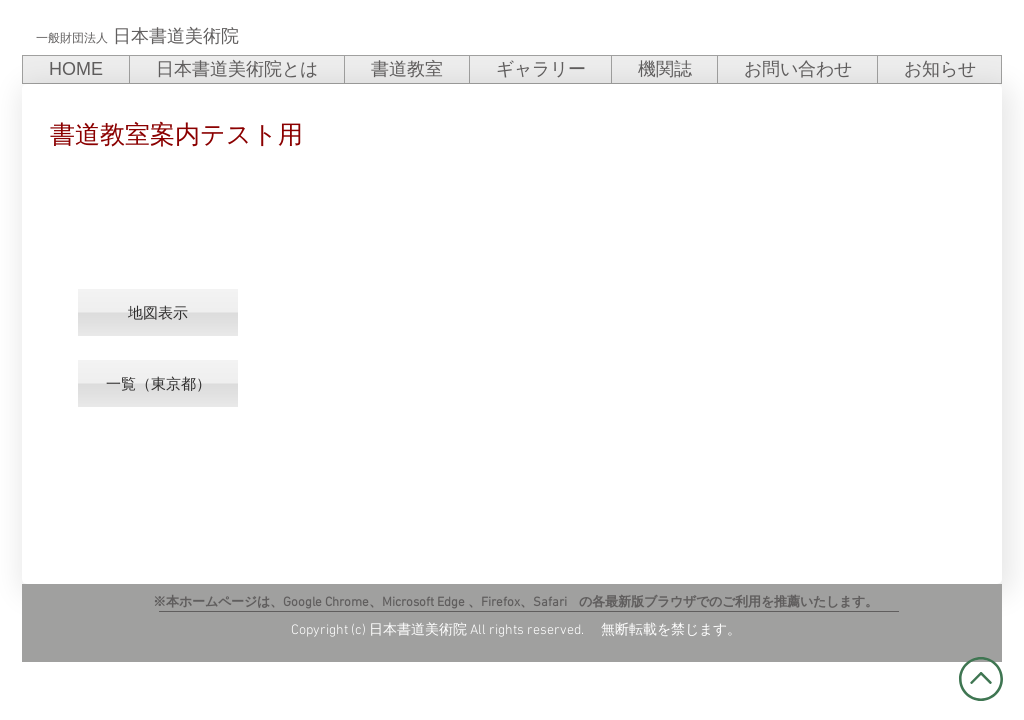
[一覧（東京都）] (158, 383)
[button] (158, 312)
